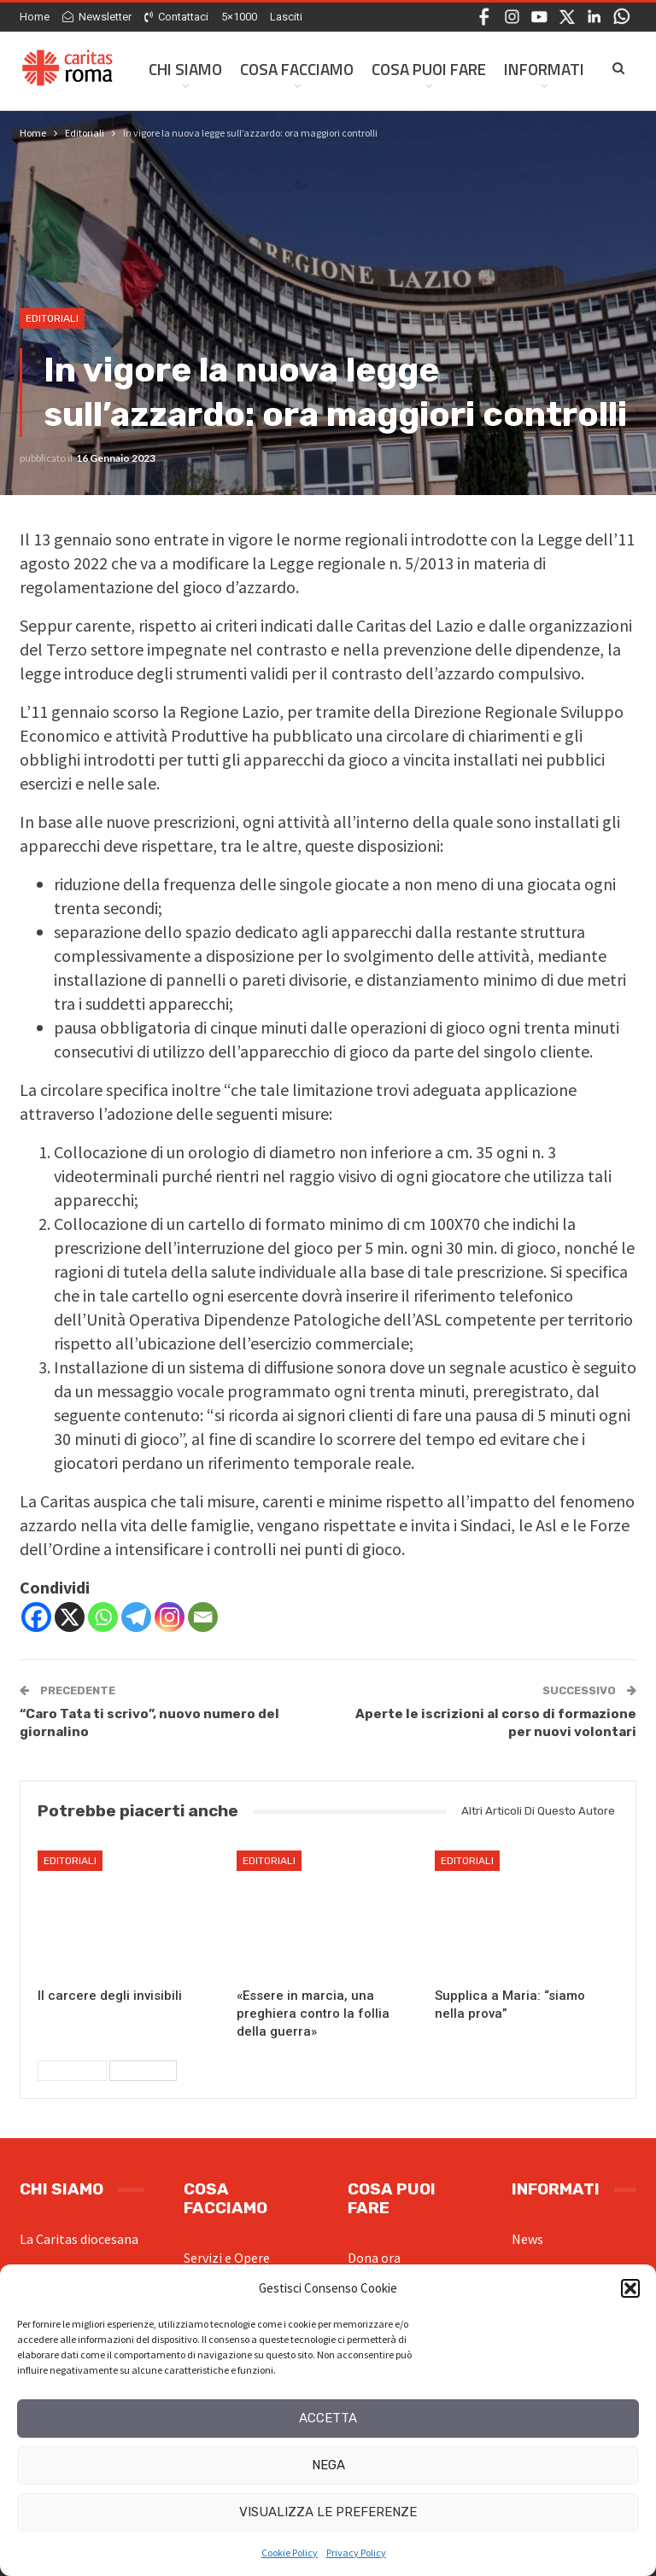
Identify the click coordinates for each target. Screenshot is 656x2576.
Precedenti (72, 2071)
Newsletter (97, 16)
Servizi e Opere (227, 2257)
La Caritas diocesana (79, 2238)
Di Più (525, 68)
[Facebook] (36, 1617)
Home (35, 16)
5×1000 (239, 16)
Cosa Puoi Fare (429, 68)
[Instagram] (169, 1617)
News (527, 2238)
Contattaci (176, 16)
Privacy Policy (356, 2552)
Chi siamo (185, 68)
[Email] (203, 1617)
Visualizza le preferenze (328, 2512)
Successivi (143, 2071)
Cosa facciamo (297, 68)
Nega (328, 2465)
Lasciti (286, 16)
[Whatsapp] (103, 1617)
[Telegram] (136, 1617)
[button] (630, 2288)
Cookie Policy (289, 2552)
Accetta (328, 2418)
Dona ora (374, 2257)
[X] (70, 1617)
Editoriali (52, 318)
